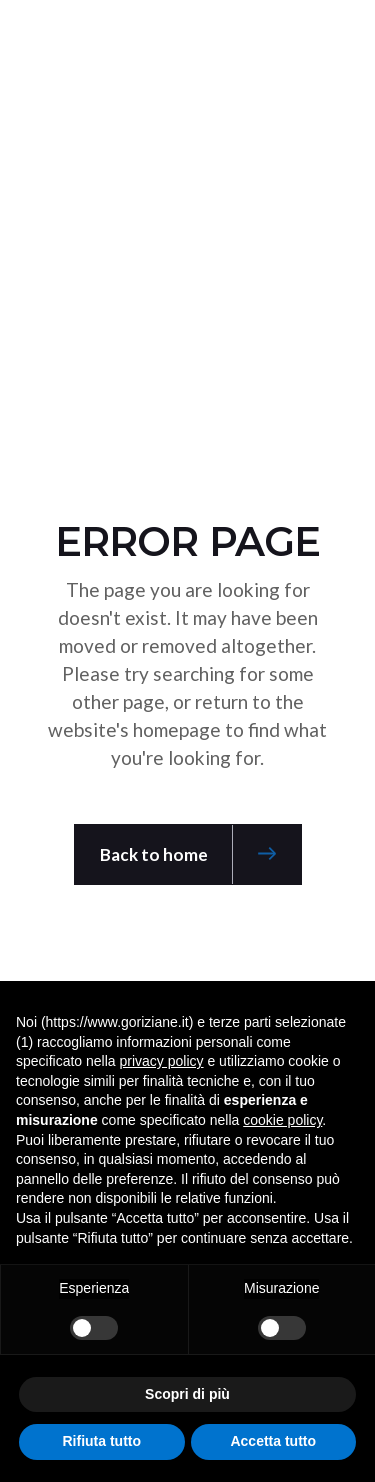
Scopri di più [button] (187, 1394)
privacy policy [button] (162, 1061)
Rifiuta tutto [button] (101, 1441)
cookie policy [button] (282, 1120)
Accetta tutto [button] (273, 1441)
